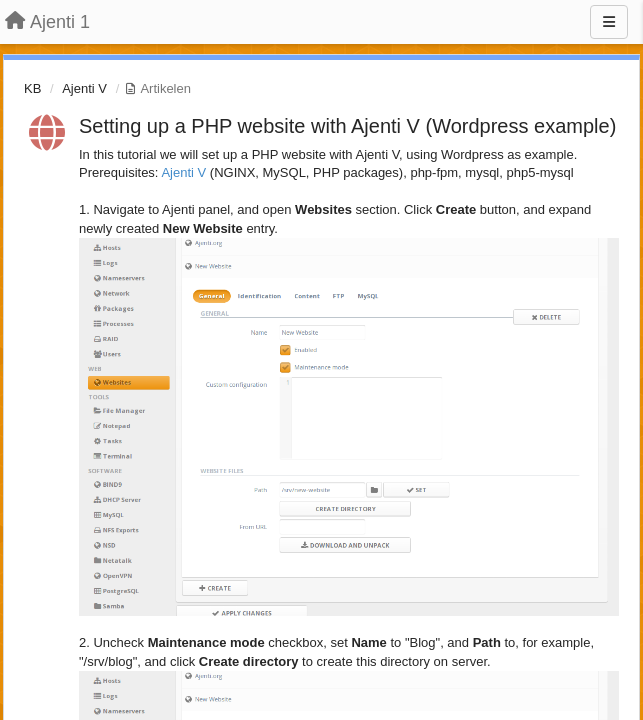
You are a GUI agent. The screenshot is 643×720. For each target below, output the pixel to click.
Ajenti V (84, 88)
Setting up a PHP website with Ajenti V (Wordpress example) (347, 126)
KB (32, 88)
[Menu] (609, 22)
